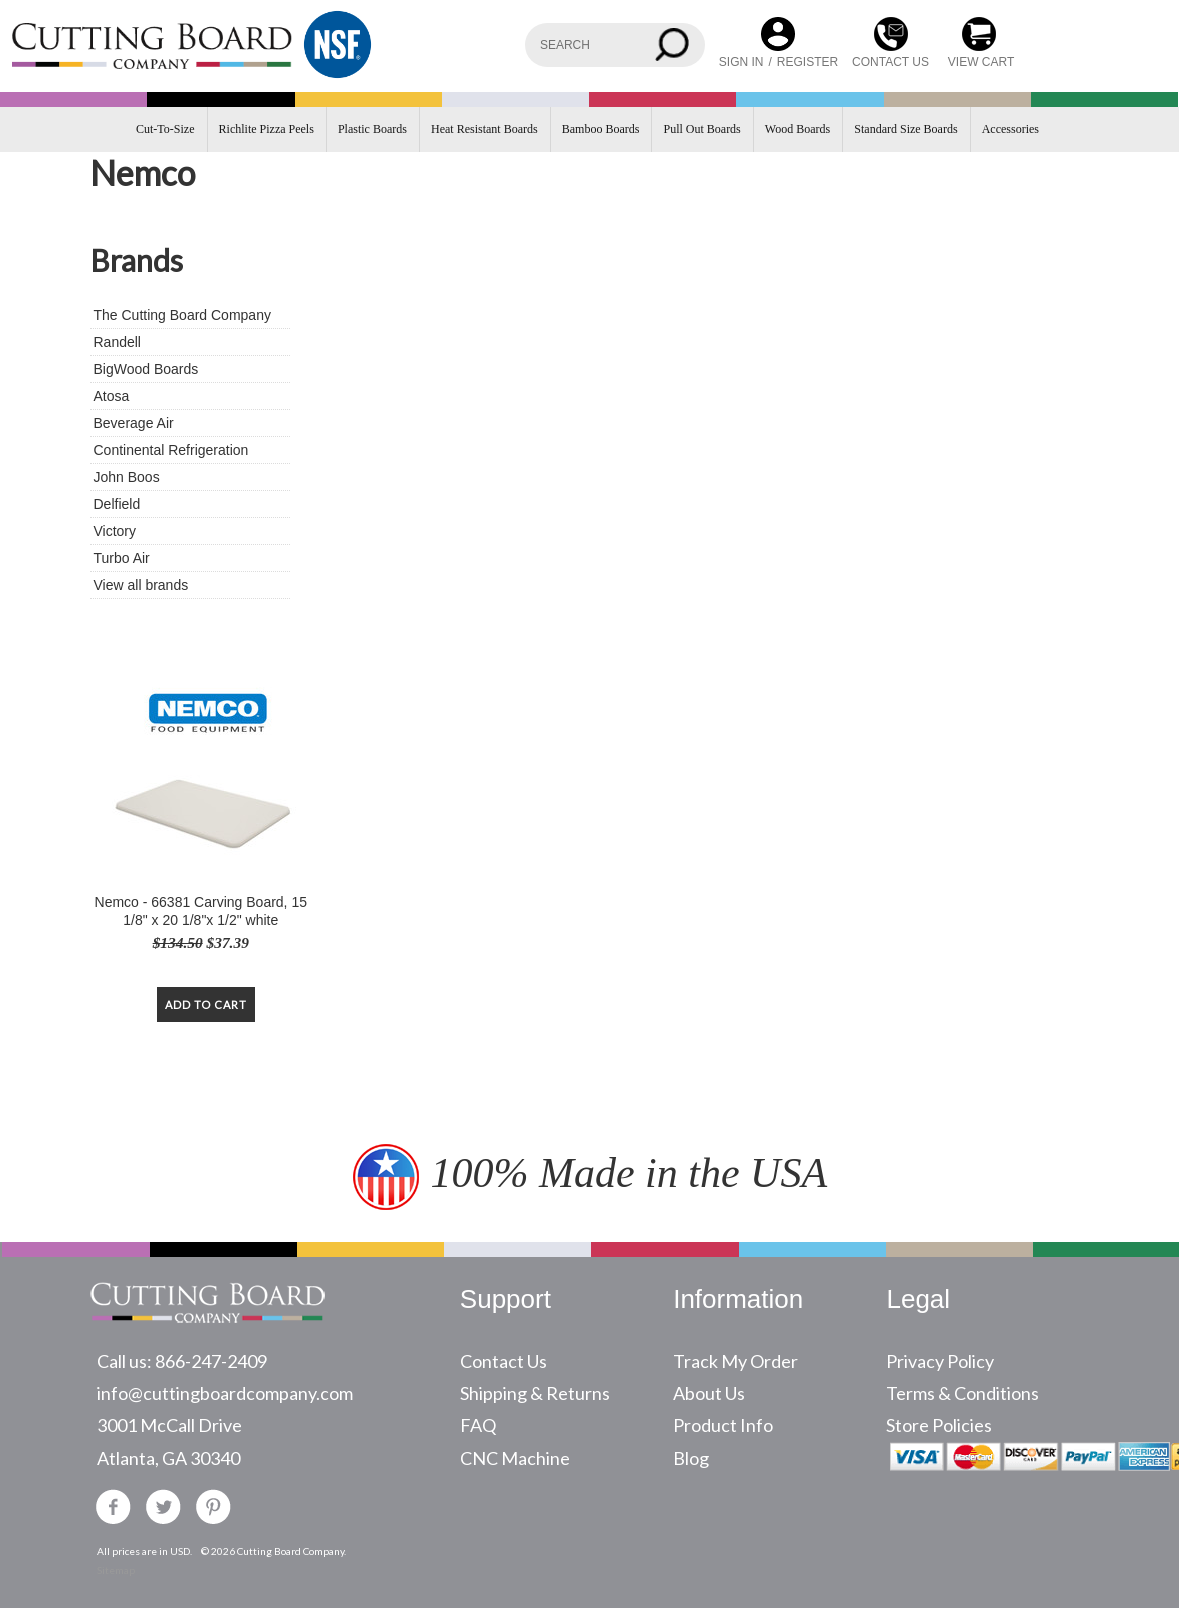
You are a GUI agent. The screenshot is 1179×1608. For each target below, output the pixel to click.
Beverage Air (134, 423)
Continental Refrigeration (171, 450)
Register (807, 62)
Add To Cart (206, 1004)
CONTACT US (890, 62)
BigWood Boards (146, 369)
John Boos (127, 477)
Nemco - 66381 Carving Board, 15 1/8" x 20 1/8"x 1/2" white (201, 911)
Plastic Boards (372, 129)
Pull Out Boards (701, 129)
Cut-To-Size (165, 129)
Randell (117, 342)
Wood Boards (797, 129)
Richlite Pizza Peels (266, 129)
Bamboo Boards (601, 129)
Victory (115, 531)
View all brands (141, 585)
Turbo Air (122, 558)
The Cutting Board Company (182, 315)
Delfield (117, 504)
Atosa (112, 396)
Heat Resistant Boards (484, 129)
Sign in (741, 62)
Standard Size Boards (905, 129)
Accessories (1010, 129)
